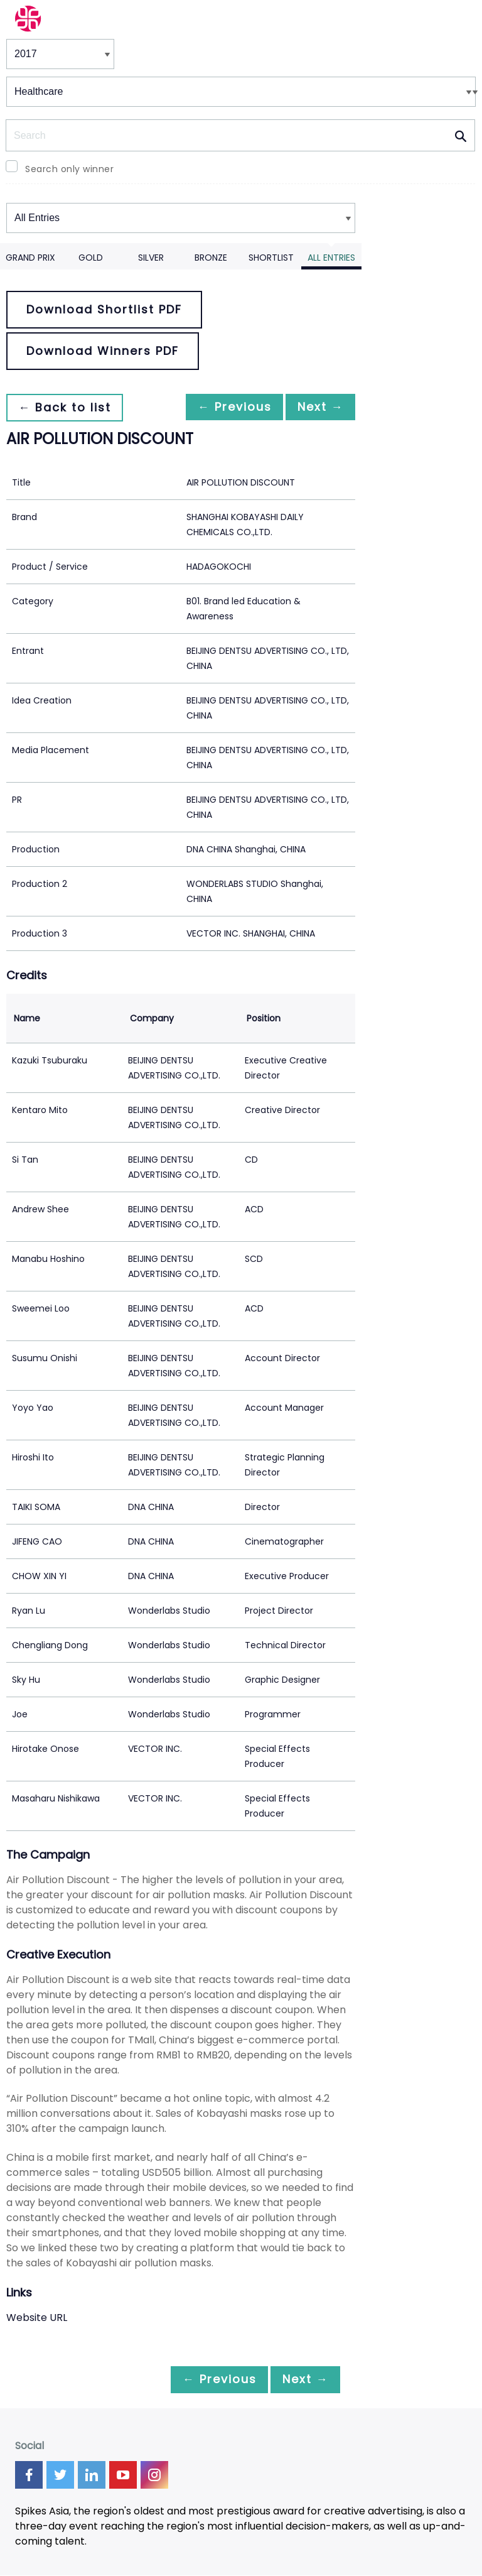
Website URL (36, 2317)
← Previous (224, 407)
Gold (90, 257)
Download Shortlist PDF (104, 309)
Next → (317, 407)
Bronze (211, 257)
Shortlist (271, 257)
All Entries (331, 257)
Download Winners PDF (102, 351)
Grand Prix (30, 257)
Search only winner (69, 169)
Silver (151, 257)
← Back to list (67, 407)
